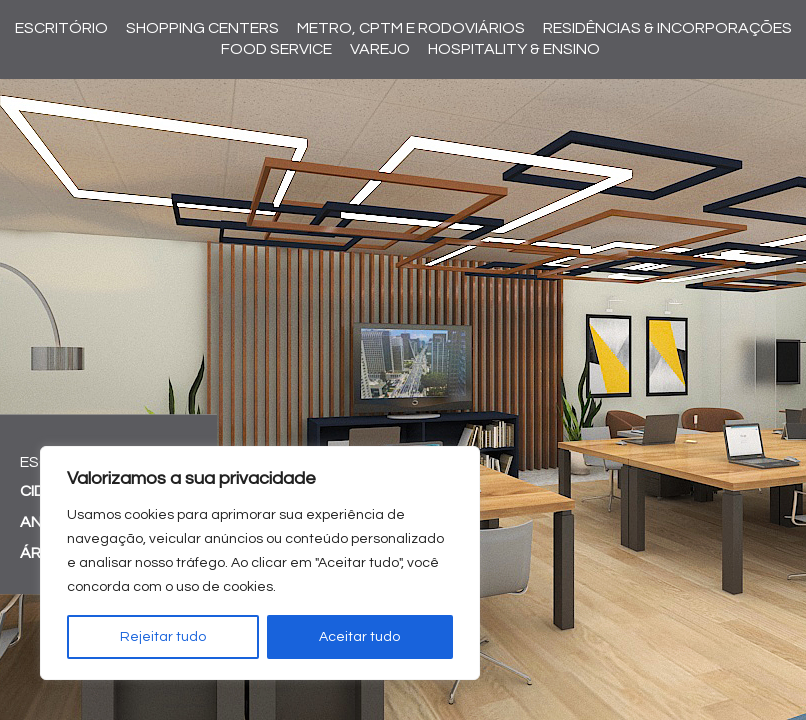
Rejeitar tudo (163, 637)
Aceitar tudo (359, 637)
